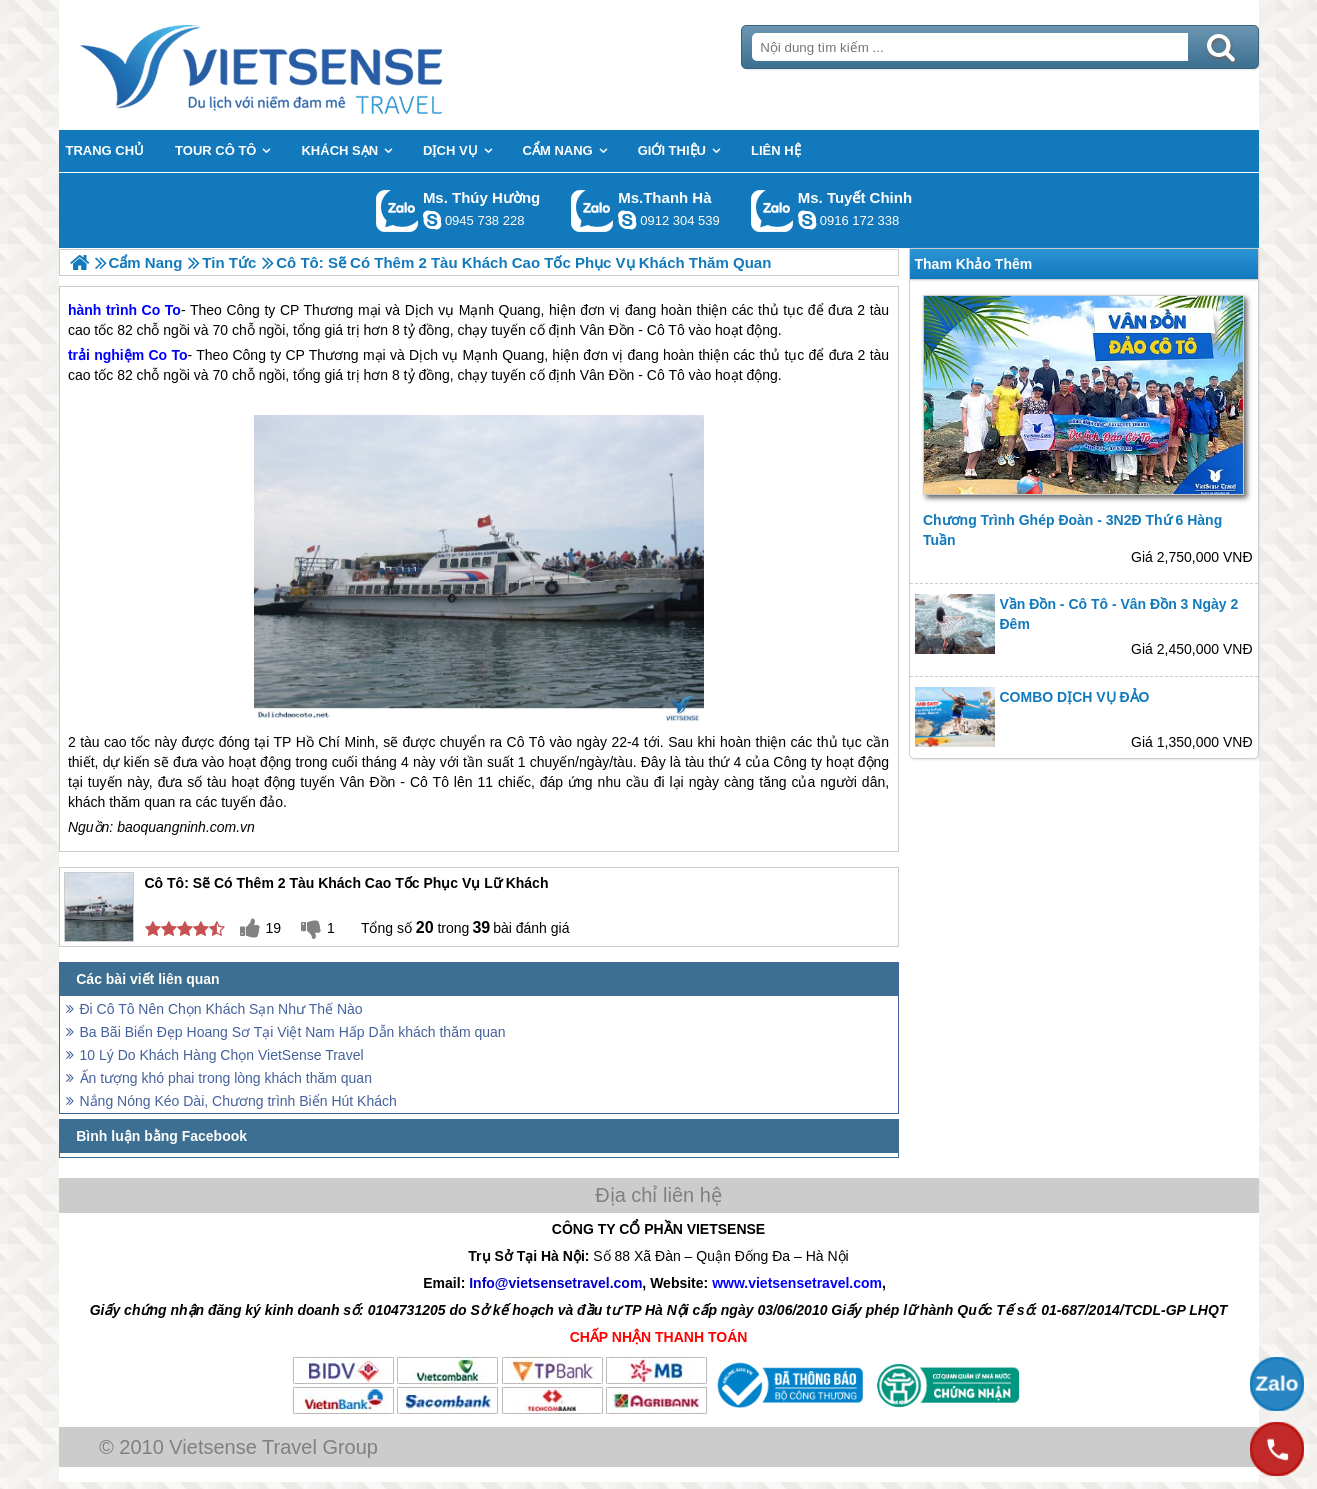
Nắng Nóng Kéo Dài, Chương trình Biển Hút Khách (238, 1101)
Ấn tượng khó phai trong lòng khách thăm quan (226, 1078)
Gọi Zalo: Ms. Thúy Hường (397, 210)
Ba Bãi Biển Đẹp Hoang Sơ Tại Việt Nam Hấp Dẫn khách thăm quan (293, 1032)
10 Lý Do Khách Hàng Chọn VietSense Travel (222, 1055)
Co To (168, 355)
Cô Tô (666, 375)
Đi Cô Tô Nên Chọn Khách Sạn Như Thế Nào (221, 1009)
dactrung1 (432, 220)
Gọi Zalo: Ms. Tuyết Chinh (772, 210)
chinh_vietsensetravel (807, 220)
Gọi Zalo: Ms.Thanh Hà (592, 210)
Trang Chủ (311, 65)
